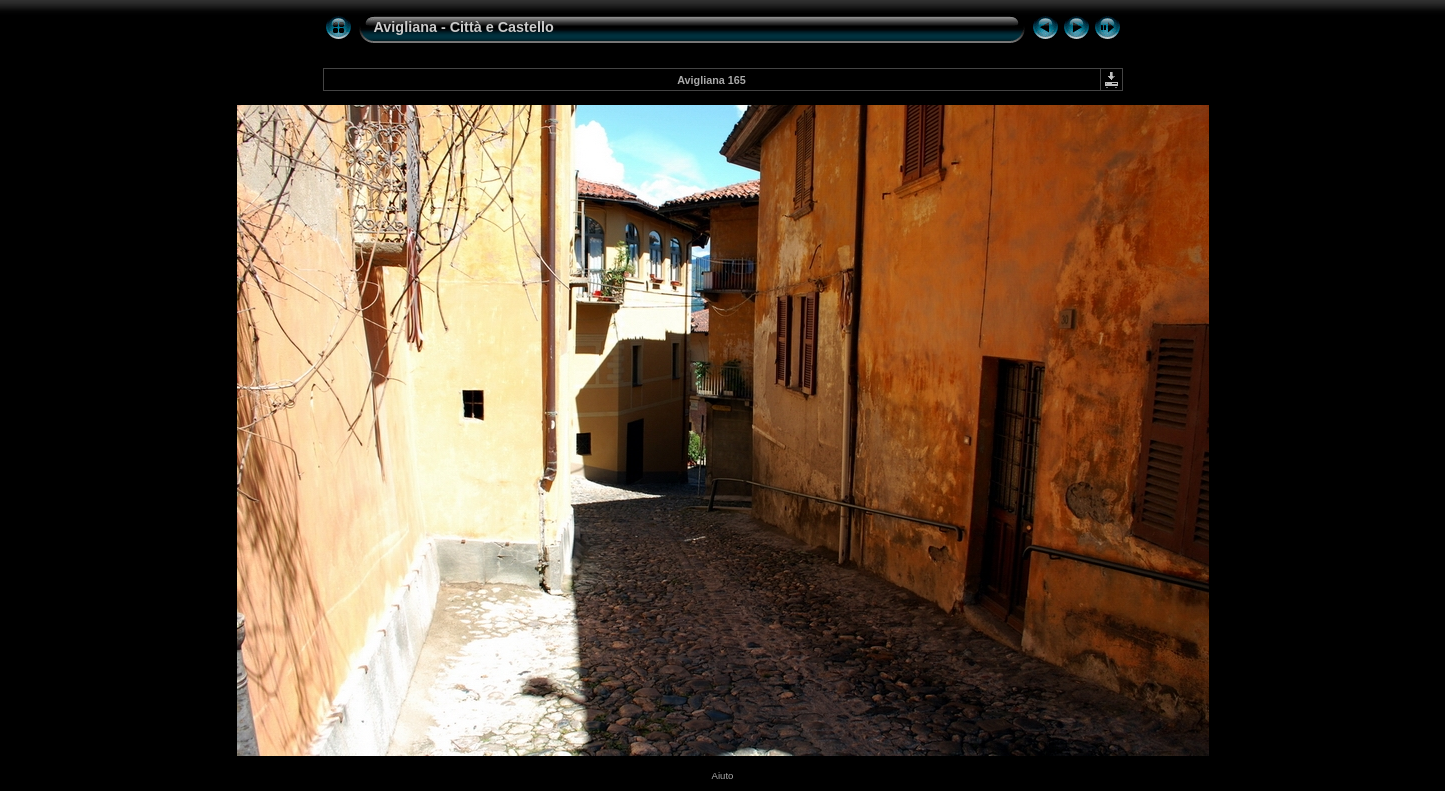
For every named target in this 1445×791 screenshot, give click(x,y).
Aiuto (723, 775)
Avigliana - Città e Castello (464, 27)
